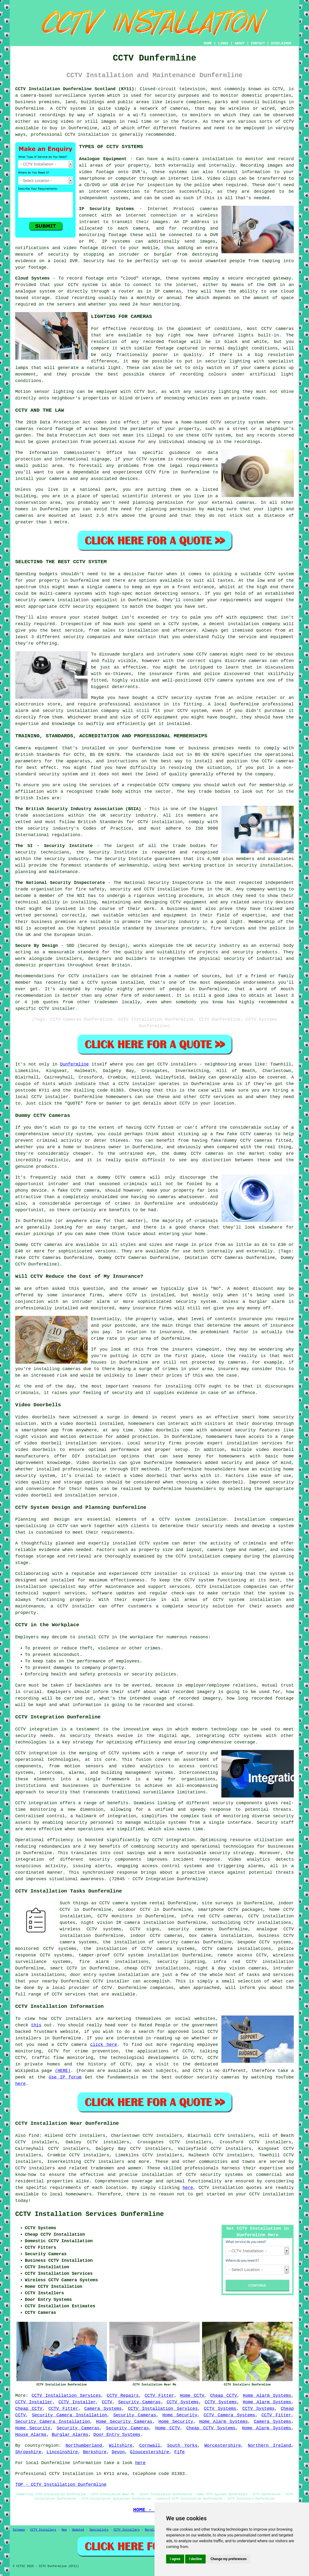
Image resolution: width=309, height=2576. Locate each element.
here (20, 2083)
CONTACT (258, 43)
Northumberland (83, 2445)
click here (103, 2044)
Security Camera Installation (69, 2415)
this (36, 2025)
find (34, 2135)
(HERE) (63, 2070)
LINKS (223, 43)
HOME (208, 43)
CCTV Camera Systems (229, 2415)
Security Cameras (139, 2402)
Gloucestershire (149, 2452)
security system (72, 1134)
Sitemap (19, 2530)
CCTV (73, 284)
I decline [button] (195, 2559)
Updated (78, 2530)
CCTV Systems (183, 2402)
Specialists (98, 2530)
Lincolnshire (62, 2452)
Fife (179, 2452)
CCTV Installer (33, 2402)
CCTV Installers (43, 2530)
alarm (278, 1301)
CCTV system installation (193, 1519)
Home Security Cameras (124, 2421)
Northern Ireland (269, 2445)
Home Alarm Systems (267, 2395)
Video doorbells (96, 1462)
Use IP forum (65, 2077)
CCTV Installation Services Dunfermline (89, 2214)
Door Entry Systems (116, 2434)
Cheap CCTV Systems (210, 2428)
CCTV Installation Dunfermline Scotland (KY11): (76, 89)
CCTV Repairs (123, 2395)
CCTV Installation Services (66, 2395)
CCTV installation (220, 2187)
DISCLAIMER (281, 43)
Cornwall (149, 2445)
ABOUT (240, 43)
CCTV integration (36, 1729)
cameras (53, 1244)
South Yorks (182, 2445)
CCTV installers (35, 2168)
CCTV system (216, 435)
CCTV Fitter (159, 2395)
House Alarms (31, 2434)
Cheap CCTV (223, 2395)
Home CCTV (192, 2395)
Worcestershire (222, 2445)
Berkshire (94, 2452)
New (64, 2530)
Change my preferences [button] (228, 2559)
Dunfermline (74, 1064)
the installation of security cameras (151, 1942)
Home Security (179, 2415)
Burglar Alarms (70, 2434)
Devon (118, 2452)
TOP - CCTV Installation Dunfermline (60, 2484)
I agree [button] (175, 2559)
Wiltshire (120, 2445)
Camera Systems (103, 2408)
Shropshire (28, 2452)
